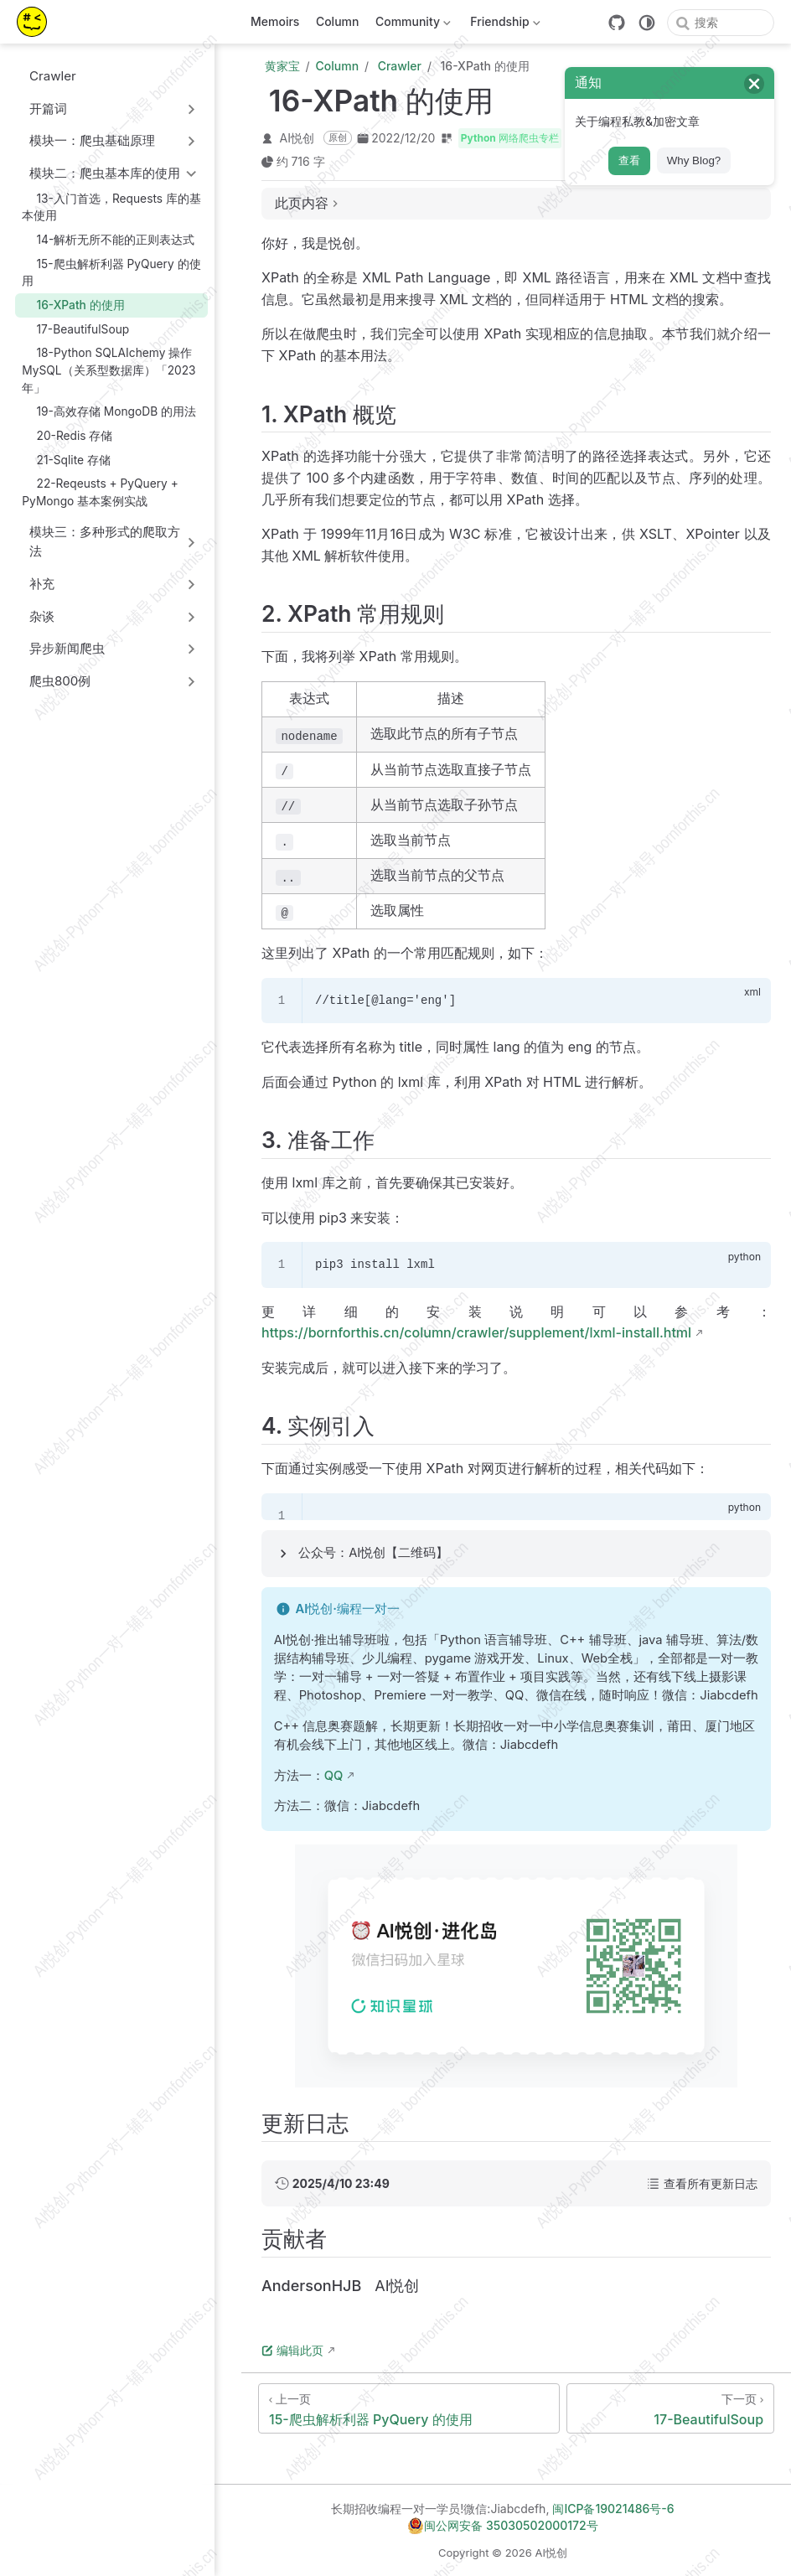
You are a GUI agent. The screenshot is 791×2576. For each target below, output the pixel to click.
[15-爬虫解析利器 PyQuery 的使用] (409, 2408)
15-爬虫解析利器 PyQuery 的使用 (111, 271)
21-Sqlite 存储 (66, 460)
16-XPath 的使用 (73, 304)
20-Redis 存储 (67, 435)
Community (411, 24)
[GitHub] (616, 22)
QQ (334, 1775)
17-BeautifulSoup (75, 329)
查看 (629, 160)
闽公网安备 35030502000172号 (502, 2525)
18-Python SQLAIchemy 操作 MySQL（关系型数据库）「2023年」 (108, 370)
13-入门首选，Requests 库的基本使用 (111, 206)
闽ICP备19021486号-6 (613, 2508)
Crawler (44, 76)
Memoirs (275, 21)
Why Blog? (694, 160)
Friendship (504, 24)
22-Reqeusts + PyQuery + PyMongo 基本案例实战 (100, 491)
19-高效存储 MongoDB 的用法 (109, 411)
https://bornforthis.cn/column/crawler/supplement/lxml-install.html (476, 1332)
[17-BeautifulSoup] (670, 2408)
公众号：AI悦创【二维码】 (373, 1552)
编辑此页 (292, 2350)
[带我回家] (37, 22)
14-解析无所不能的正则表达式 (108, 239)
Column (337, 21)
